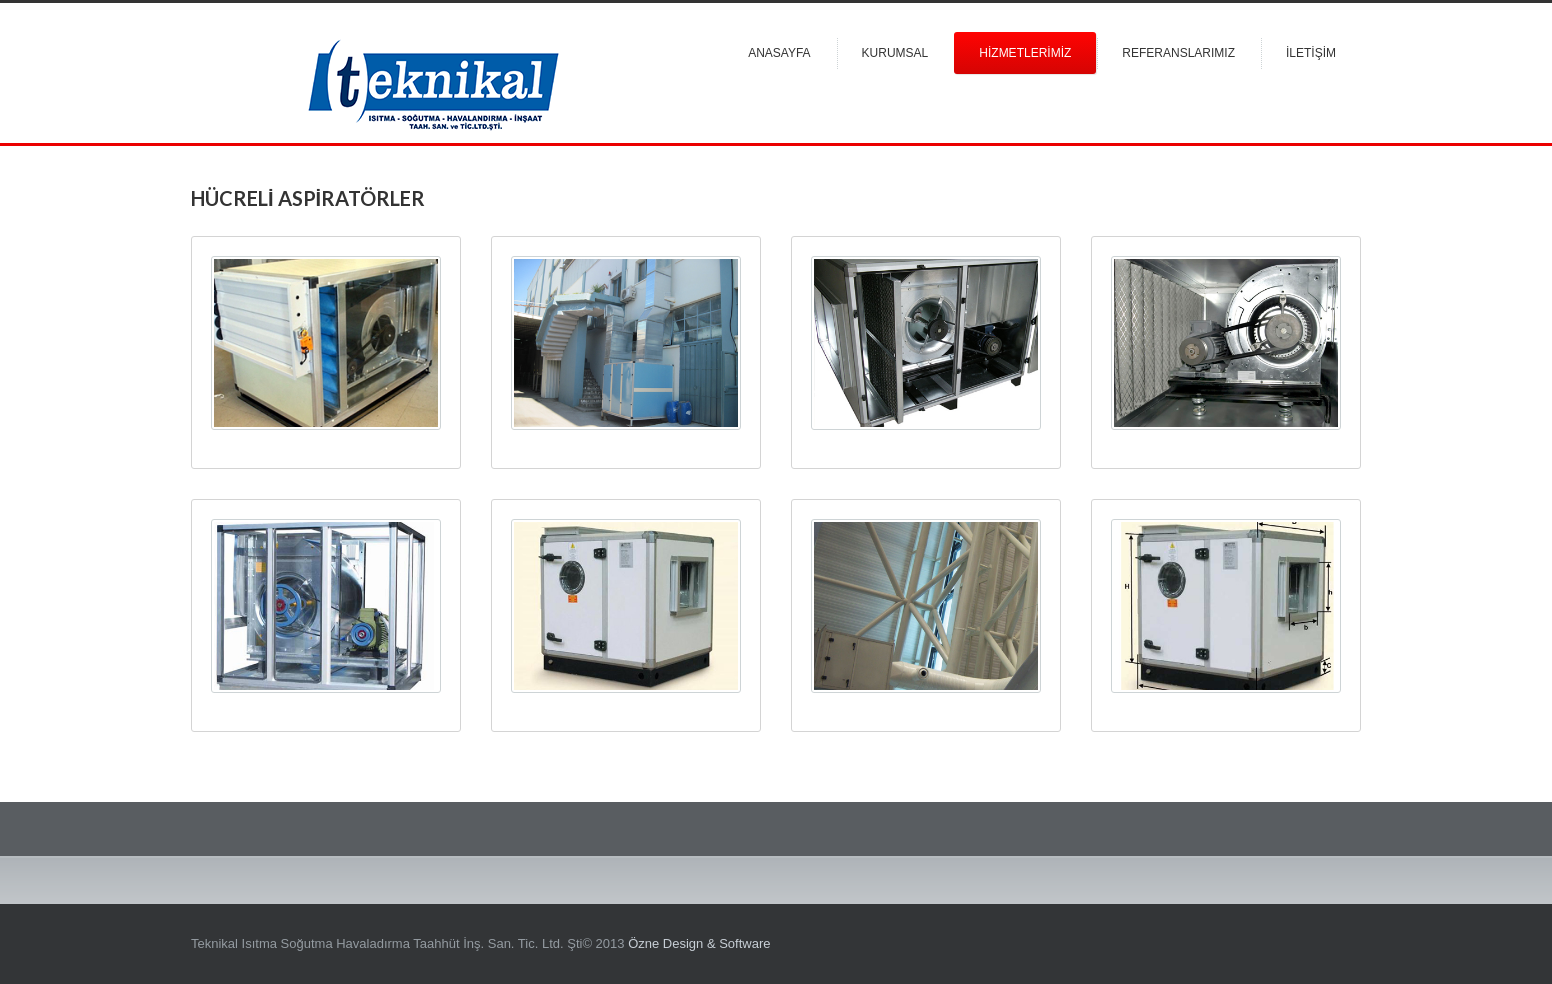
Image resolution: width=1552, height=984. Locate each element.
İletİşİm (1311, 53)
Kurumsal (895, 53)
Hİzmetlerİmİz (1025, 53)
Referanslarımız (1178, 53)
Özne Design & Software (699, 943)
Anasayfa (779, 53)
